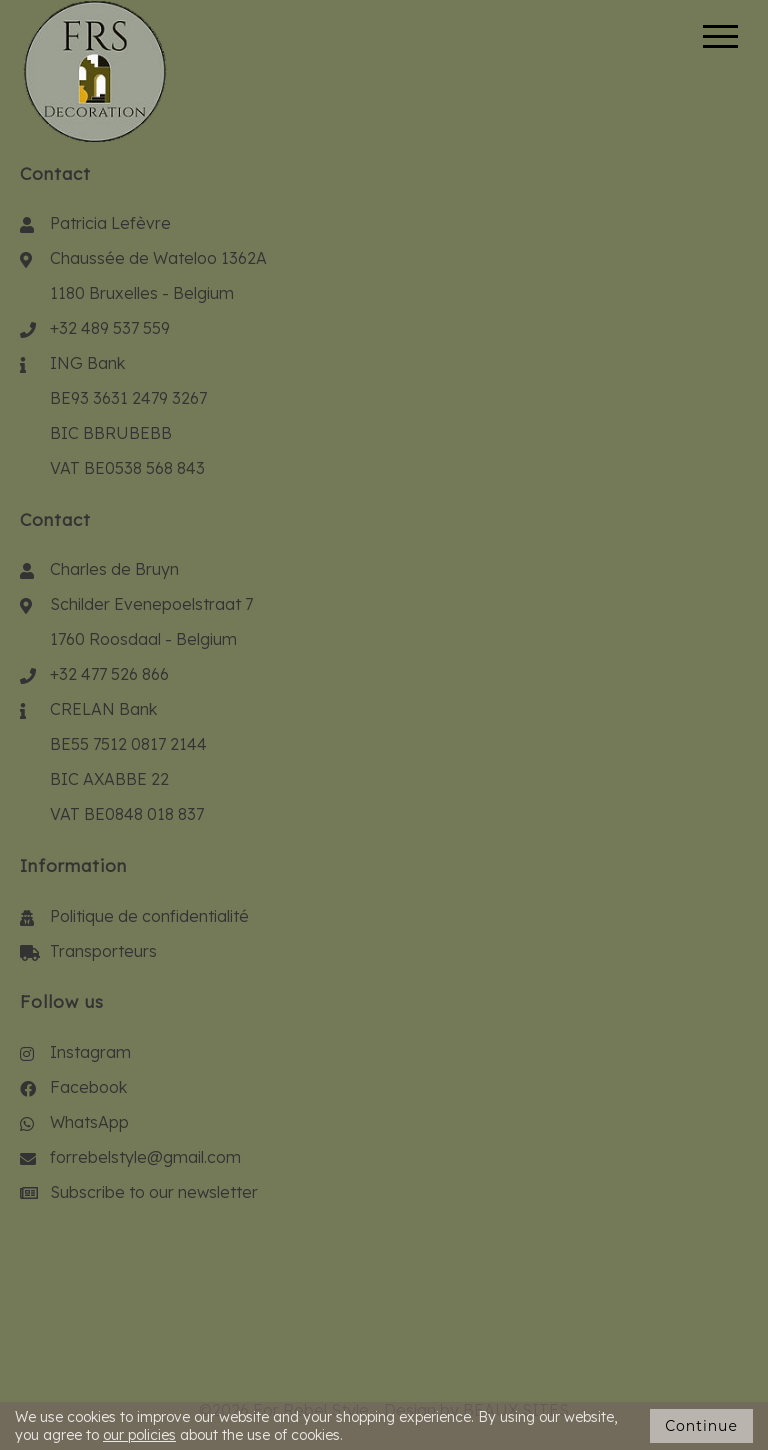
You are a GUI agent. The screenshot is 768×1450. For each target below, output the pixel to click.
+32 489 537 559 (110, 328)
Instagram (90, 1052)
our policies (139, 1435)
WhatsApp (89, 1122)
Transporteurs (103, 951)
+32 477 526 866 (109, 674)
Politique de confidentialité (149, 916)
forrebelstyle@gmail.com (145, 1157)
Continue (701, 1426)
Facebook (88, 1087)
